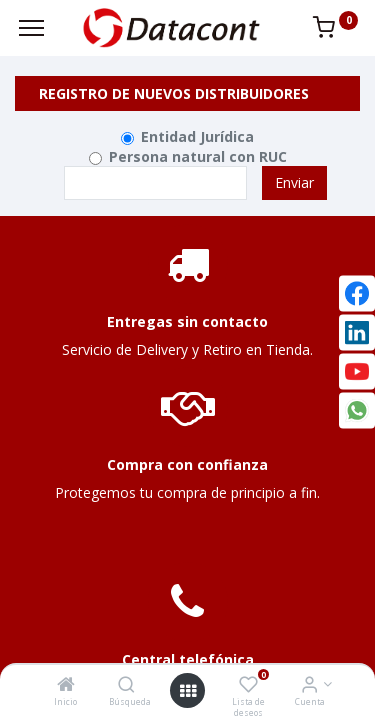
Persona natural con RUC (198, 156)
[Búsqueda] (126, 685)
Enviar (294, 182)
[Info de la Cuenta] (309, 685)
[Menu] (31, 28)
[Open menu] (188, 691)
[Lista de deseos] (248, 685)
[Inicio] (66, 685)
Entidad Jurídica (197, 136)
